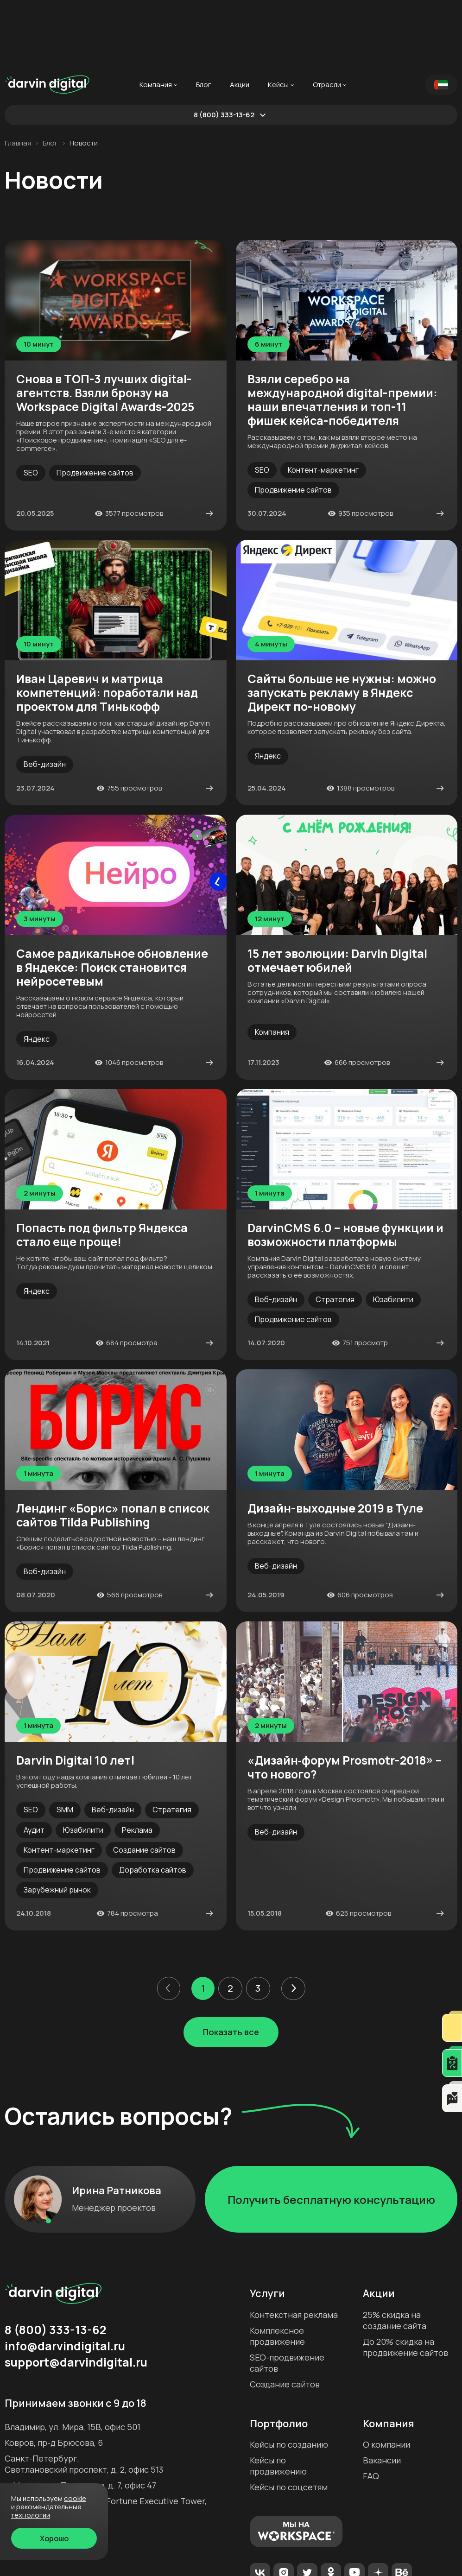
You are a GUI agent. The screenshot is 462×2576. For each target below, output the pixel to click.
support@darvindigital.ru (76, 2297)
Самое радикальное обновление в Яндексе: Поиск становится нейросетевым (112, 903)
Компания (155, 20)
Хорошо (54, 2538)
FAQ (371, 2411)
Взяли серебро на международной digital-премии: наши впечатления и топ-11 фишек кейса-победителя (342, 335)
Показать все (231, 1967)
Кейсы (278, 20)
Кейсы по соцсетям (289, 2422)
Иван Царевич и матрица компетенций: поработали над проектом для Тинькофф (107, 628)
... (371, 20)
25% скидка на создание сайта (394, 2255)
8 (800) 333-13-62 (224, 50)
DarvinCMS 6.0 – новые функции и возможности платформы (345, 1170)
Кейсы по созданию (289, 2379)
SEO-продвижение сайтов (287, 2298)
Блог (203, 20)
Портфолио (279, 2359)
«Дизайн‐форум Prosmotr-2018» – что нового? (344, 1702)
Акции (239, 20)
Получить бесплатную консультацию (331, 2134)
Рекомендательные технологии (46, 2511)
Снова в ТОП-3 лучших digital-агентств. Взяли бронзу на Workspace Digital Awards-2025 (105, 328)
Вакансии (382, 2395)
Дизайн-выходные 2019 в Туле (335, 1443)
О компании (386, 2379)
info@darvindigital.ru (65, 2281)
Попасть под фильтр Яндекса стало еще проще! (102, 1170)
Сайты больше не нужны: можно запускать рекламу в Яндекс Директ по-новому (341, 628)
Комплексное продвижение (277, 2271)
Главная (18, 78)
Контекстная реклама (294, 2249)
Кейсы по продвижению (278, 2401)
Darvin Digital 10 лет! (75, 1696)
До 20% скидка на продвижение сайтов (405, 2282)
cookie (75, 2498)
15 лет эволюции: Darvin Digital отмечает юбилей (337, 896)
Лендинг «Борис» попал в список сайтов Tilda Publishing (112, 1450)
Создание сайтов (285, 2319)
